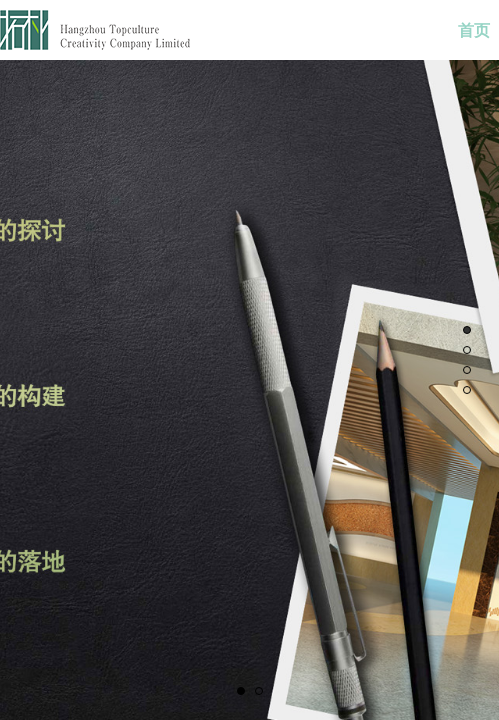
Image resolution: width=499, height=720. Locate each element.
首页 (474, 30)
